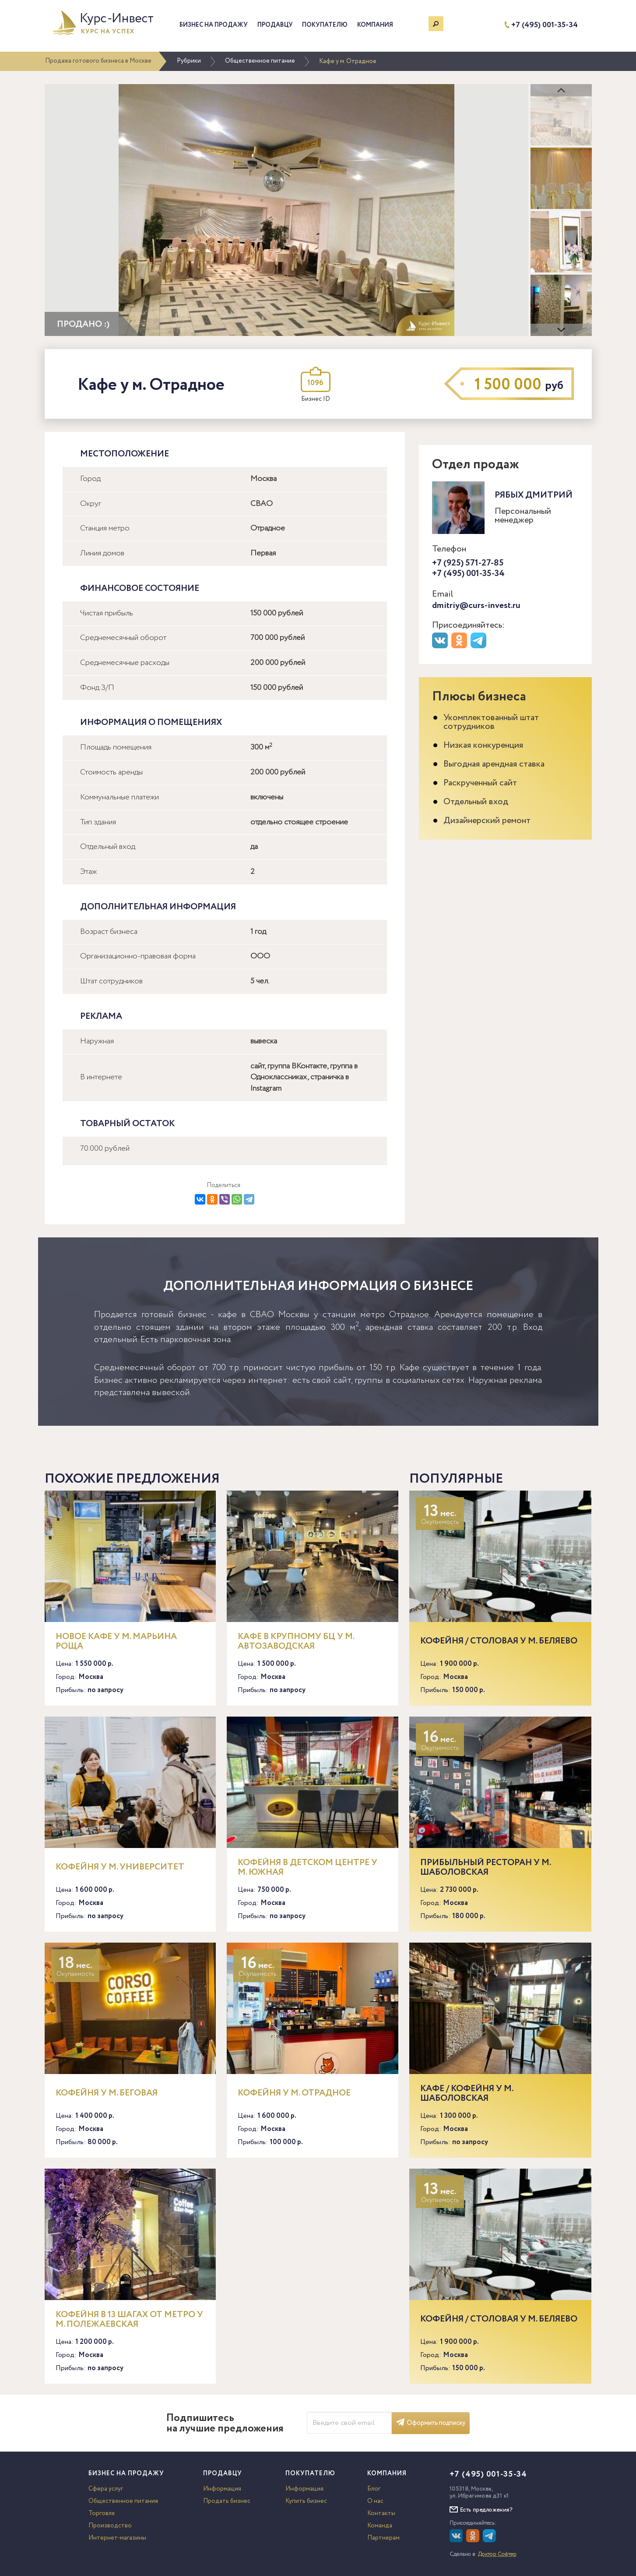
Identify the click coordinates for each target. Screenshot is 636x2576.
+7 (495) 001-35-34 (544, 25)
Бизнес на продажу (213, 25)
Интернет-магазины (117, 2538)
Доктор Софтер (497, 2554)
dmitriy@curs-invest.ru (476, 605)
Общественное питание (260, 61)
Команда (379, 2525)
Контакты (381, 2513)
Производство (110, 2525)
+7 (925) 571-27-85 (468, 563)
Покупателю (325, 25)
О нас (375, 2501)
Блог (373, 2488)
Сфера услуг (105, 2488)
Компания (375, 25)
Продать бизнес (226, 2501)
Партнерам (383, 2538)
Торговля (101, 2513)
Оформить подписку (430, 2423)
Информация (222, 2488)
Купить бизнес (306, 2501)
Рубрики (189, 61)
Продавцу (275, 25)
